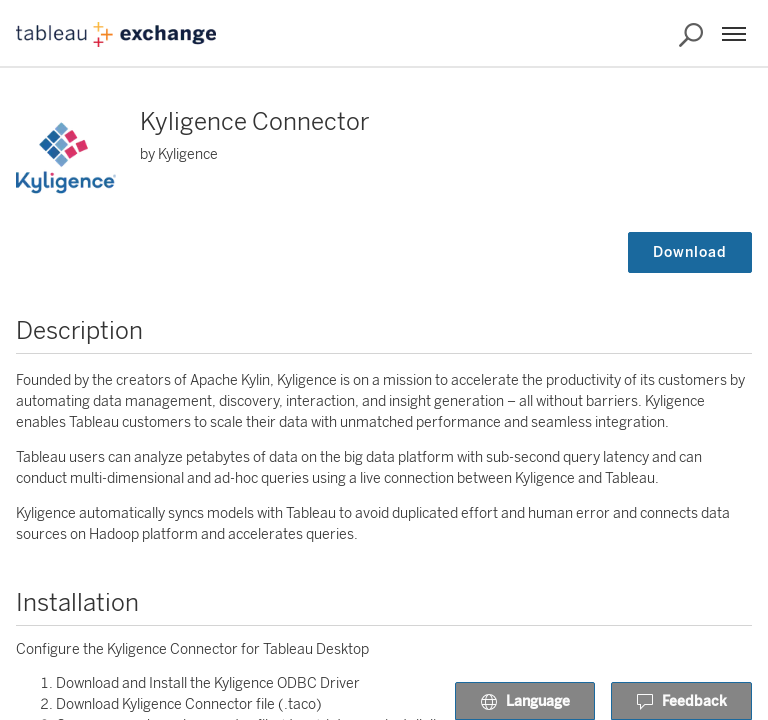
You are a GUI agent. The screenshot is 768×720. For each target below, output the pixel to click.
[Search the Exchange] (691, 35)
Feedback (681, 702)
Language (525, 702)
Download (690, 252)
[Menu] (734, 34)
